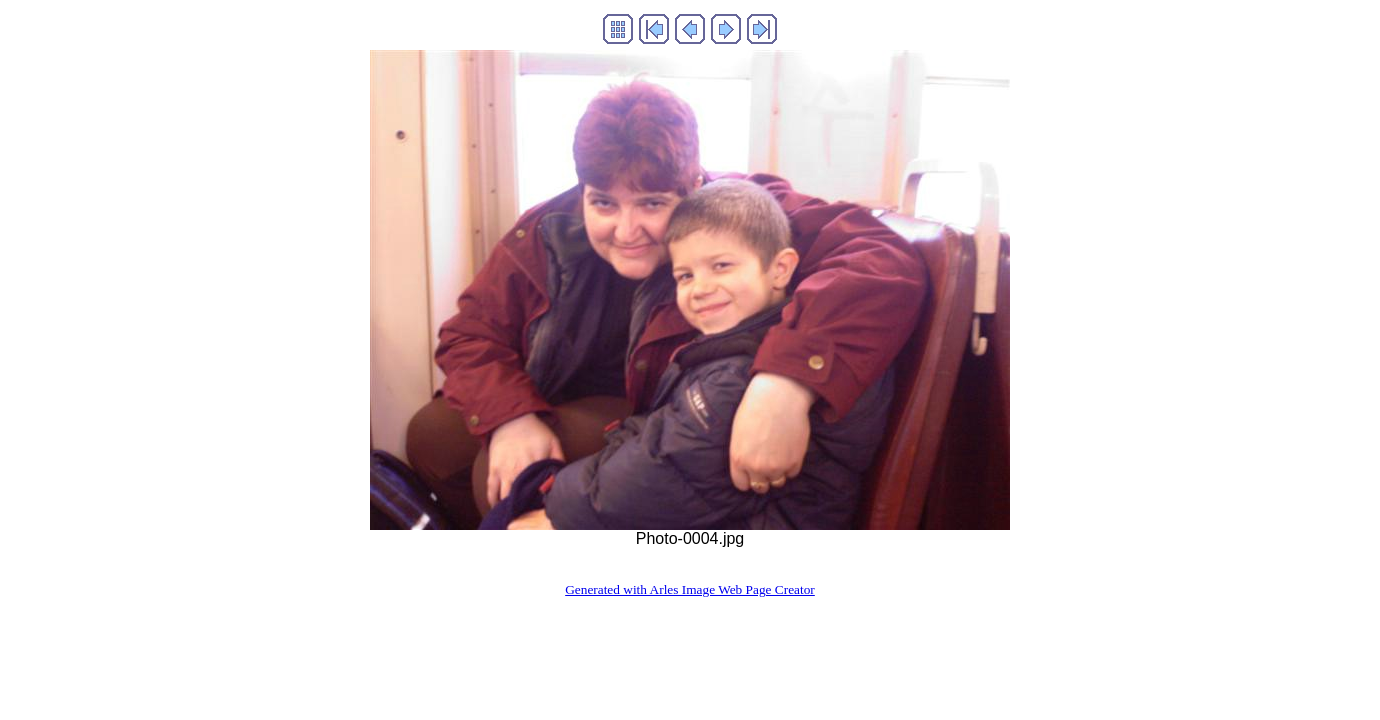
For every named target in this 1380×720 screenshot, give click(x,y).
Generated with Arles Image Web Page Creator (690, 589)
